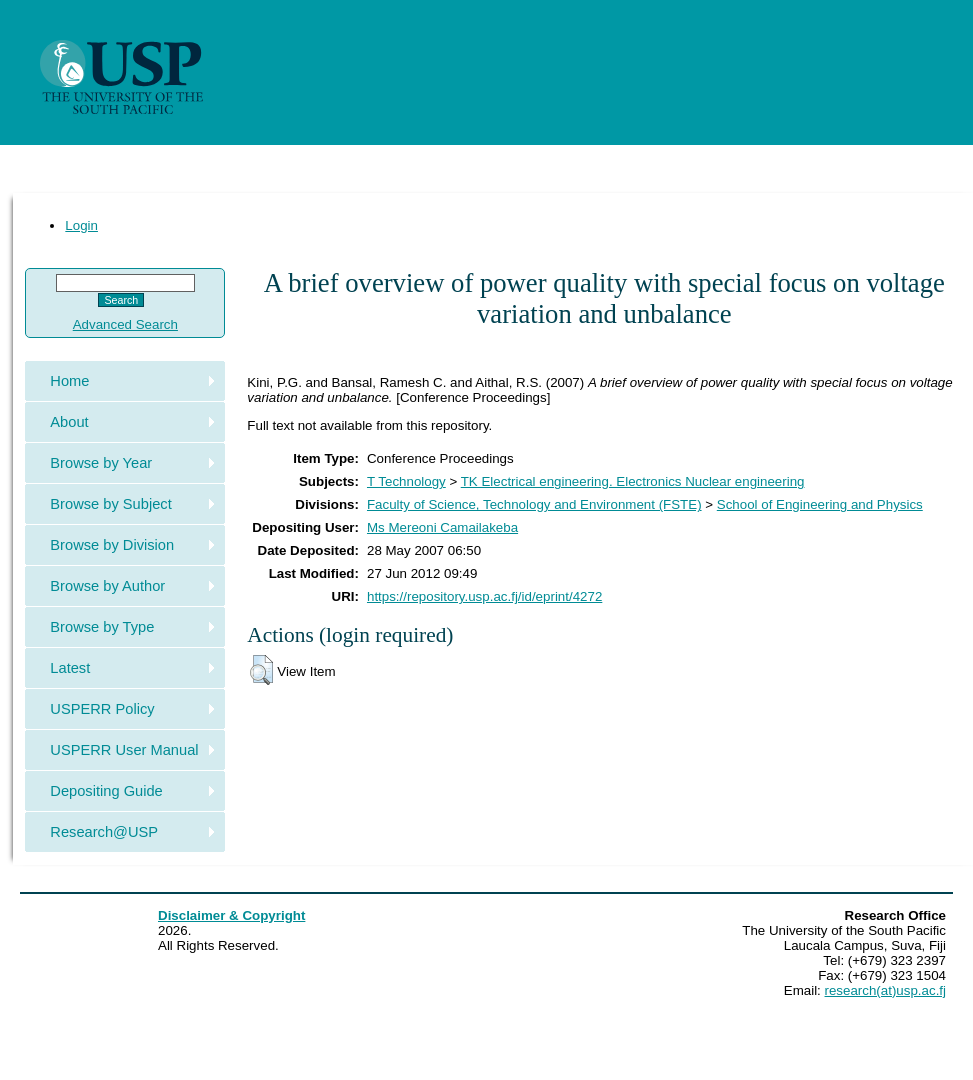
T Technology (406, 481)
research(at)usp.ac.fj (885, 990)
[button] (261, 670)
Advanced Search (125, 324)
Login (81, 225)
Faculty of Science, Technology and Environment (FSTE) (534, 504)
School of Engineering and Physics (820, 504)
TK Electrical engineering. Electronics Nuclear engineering (633, 481)
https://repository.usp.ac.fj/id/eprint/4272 (484, 596)
